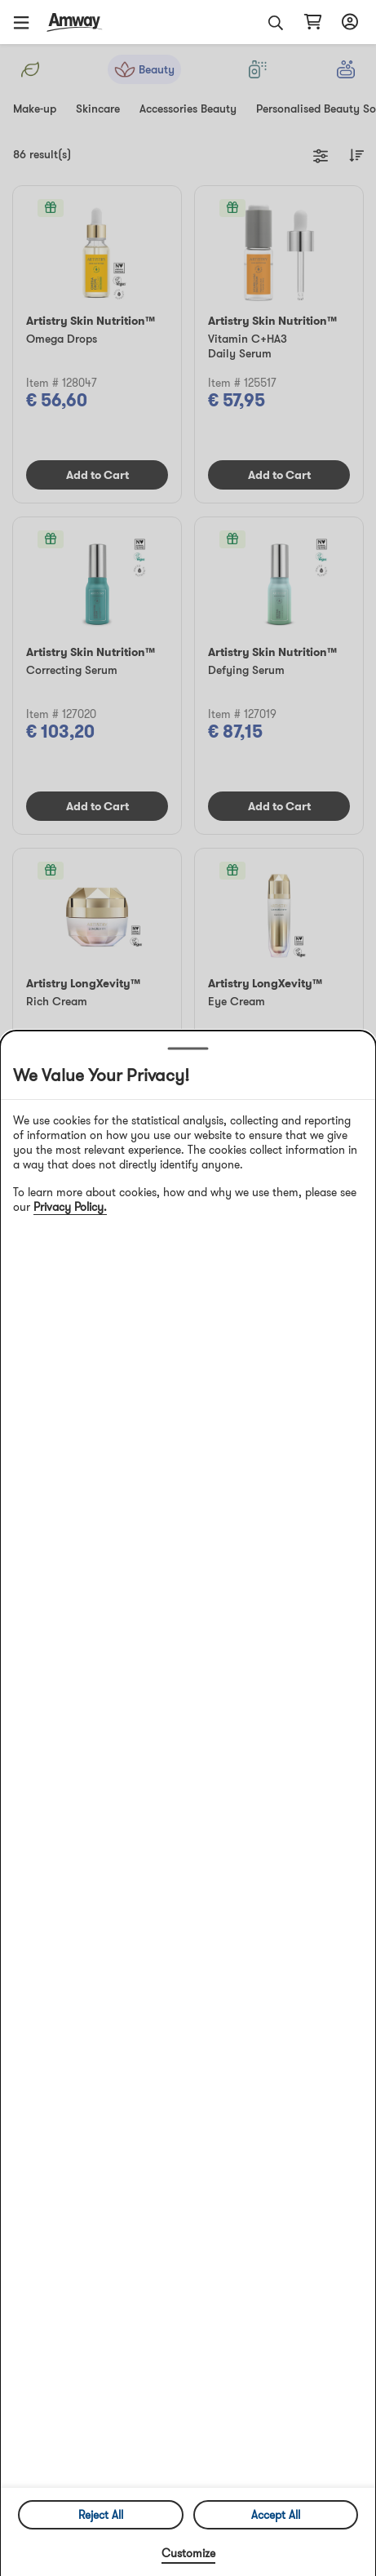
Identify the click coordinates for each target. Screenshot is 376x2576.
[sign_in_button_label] (347, 22)
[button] (27, 22)
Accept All (275, 2514)
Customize (188, 2553)
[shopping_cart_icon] (312, 22)
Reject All (100, 2514)
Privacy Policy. (70, 1206)
